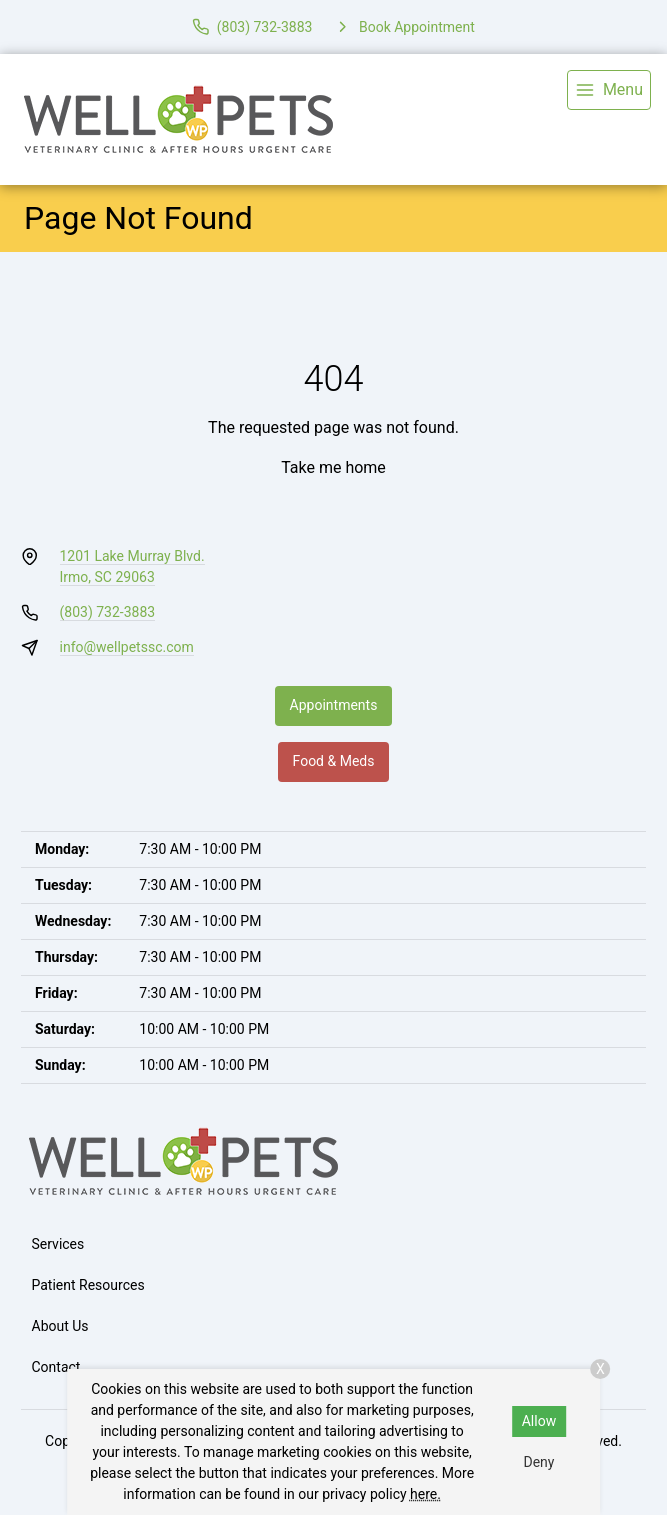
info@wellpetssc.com (127, 647)
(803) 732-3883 (108, 612)
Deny (538, 1462)
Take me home (333, 467)
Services (58, 1244)
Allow (539, 1421)
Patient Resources (88, 1285)
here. (425, 1494)
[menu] (609, 90)
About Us (60, 1326)
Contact (56, 1367)
